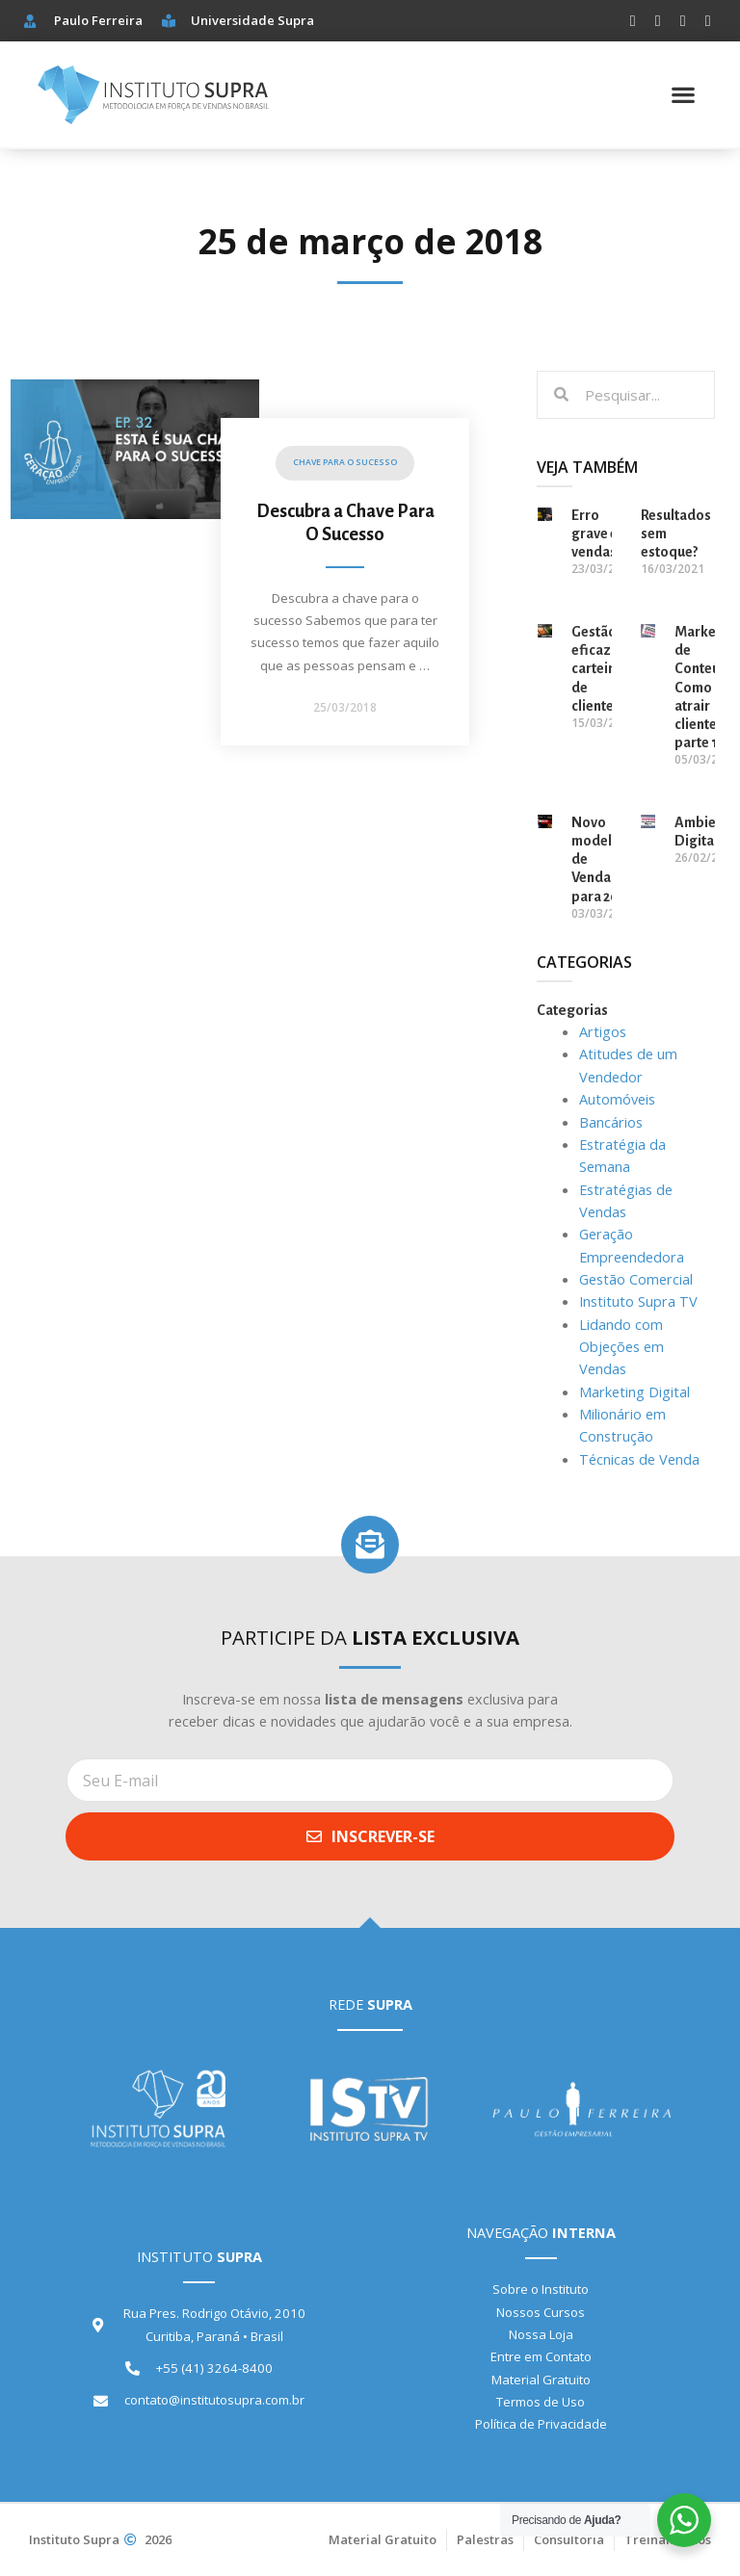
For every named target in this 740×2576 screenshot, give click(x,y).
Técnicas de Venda (639, 1459)
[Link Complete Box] (259, 581)
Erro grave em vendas (600, 533)
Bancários (611, 1122)
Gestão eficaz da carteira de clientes (600, 669)
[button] (683, 95)
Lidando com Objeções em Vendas (621, 1346)
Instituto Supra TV (638, 1301)
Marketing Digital (634, 1391)
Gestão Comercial (636, 1278)
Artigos (602, 1031)
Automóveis (617, 1098)
